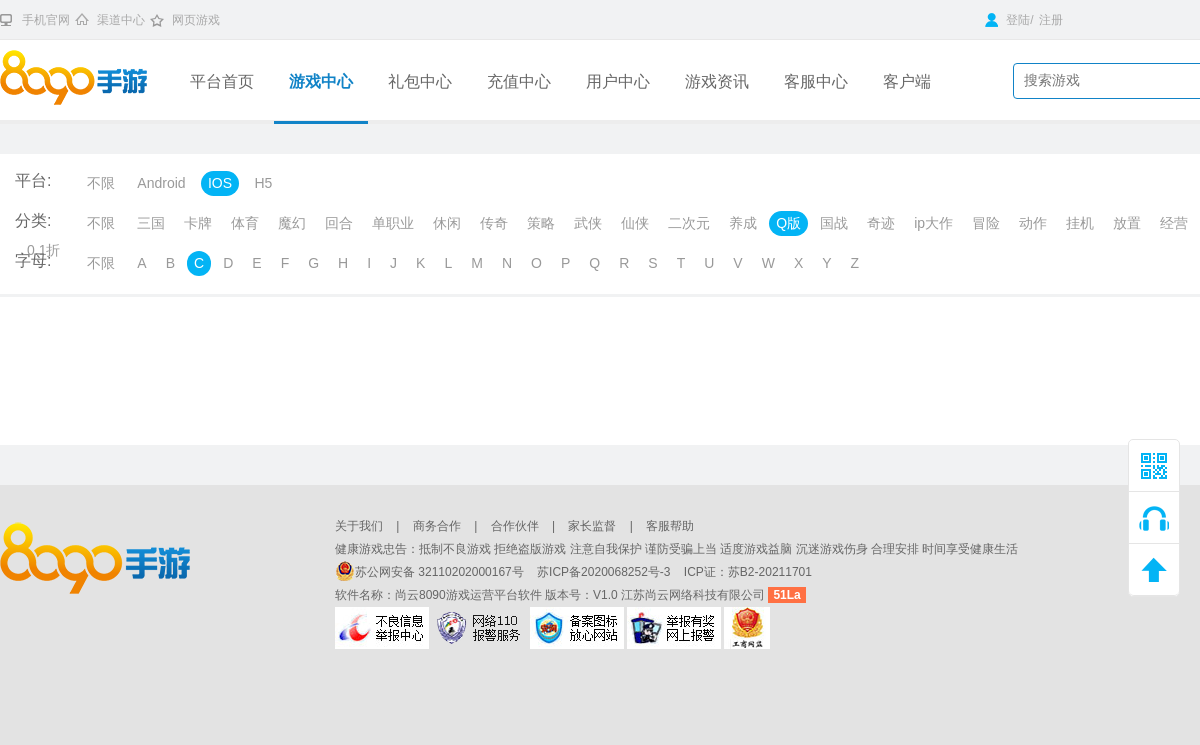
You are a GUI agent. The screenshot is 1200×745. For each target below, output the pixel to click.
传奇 (494, 223)
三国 (151, 223)
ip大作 (933, 223)
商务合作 (437, 526)
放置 (1127, 223)
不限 (101, 183)
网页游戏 (196, 20)
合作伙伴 (515, 526)
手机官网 (46, 20)
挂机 (1080, 223)
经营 (1174, 223)
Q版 (788, 223)
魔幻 (292, 223)
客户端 (907, 81)
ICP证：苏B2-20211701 (748, 572)
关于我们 (359, 526)
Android (161, 183)
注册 (1051, 20)
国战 (834, 223)
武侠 (588, 223)
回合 (339, 223)
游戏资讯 (717, 81)
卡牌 (198, 223)
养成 (743, 223)
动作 (1033, 223)
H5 (263, 183)
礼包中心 (420, 81)
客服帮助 (670, 526)
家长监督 (592, 526)
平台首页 (222, 81)
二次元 (689, 223)
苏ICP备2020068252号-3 (605, 572)
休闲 (447, 223)
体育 (245, 223)
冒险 (986, 223)
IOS (220, 183)
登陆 (1007, 20)
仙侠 (635, 223)
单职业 (393, 223)
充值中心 (519, 81)
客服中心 (816, 81)
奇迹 (881, 223)
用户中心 (618, 81)
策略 (541, 223)
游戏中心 (321, 81)
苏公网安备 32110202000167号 (431, 572)
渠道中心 (121, 20)
